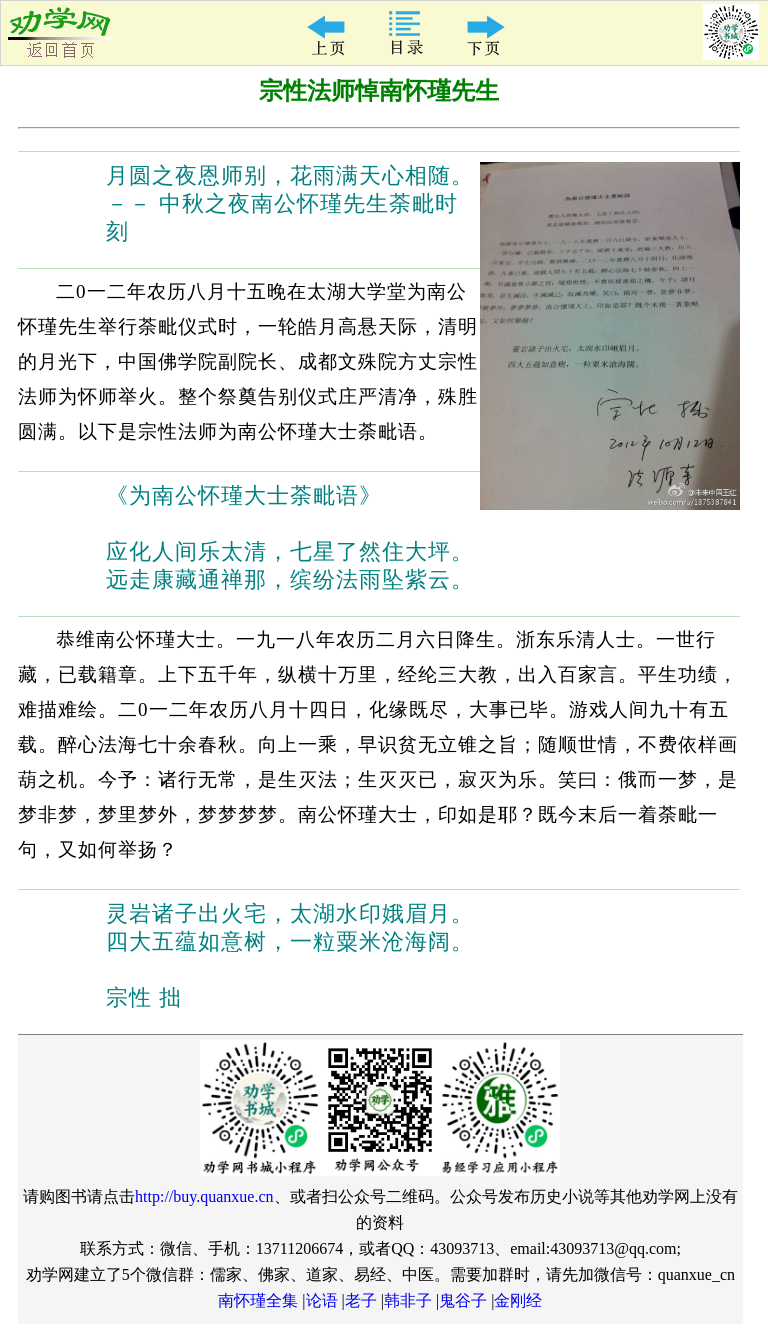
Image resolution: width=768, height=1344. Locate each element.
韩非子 (408, 1300)
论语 (322, 1300)
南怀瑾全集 (258, 1300)
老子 (361, 1300)
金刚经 (518, 1300)
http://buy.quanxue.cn (204, 1196)
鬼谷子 (463, 1300)
